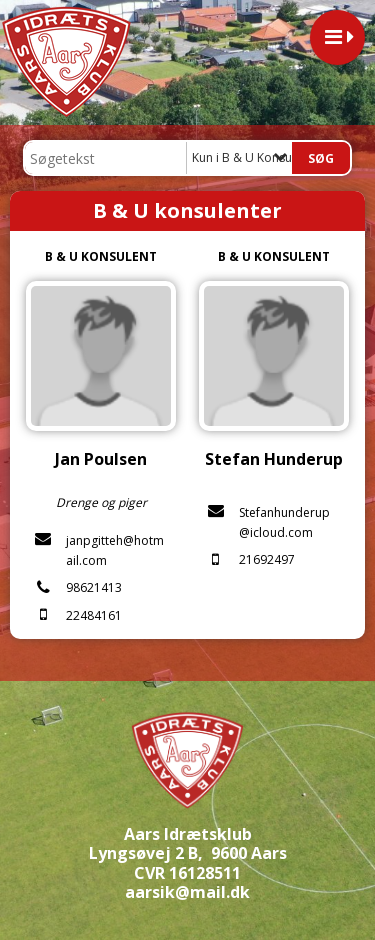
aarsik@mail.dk (187, 892)
